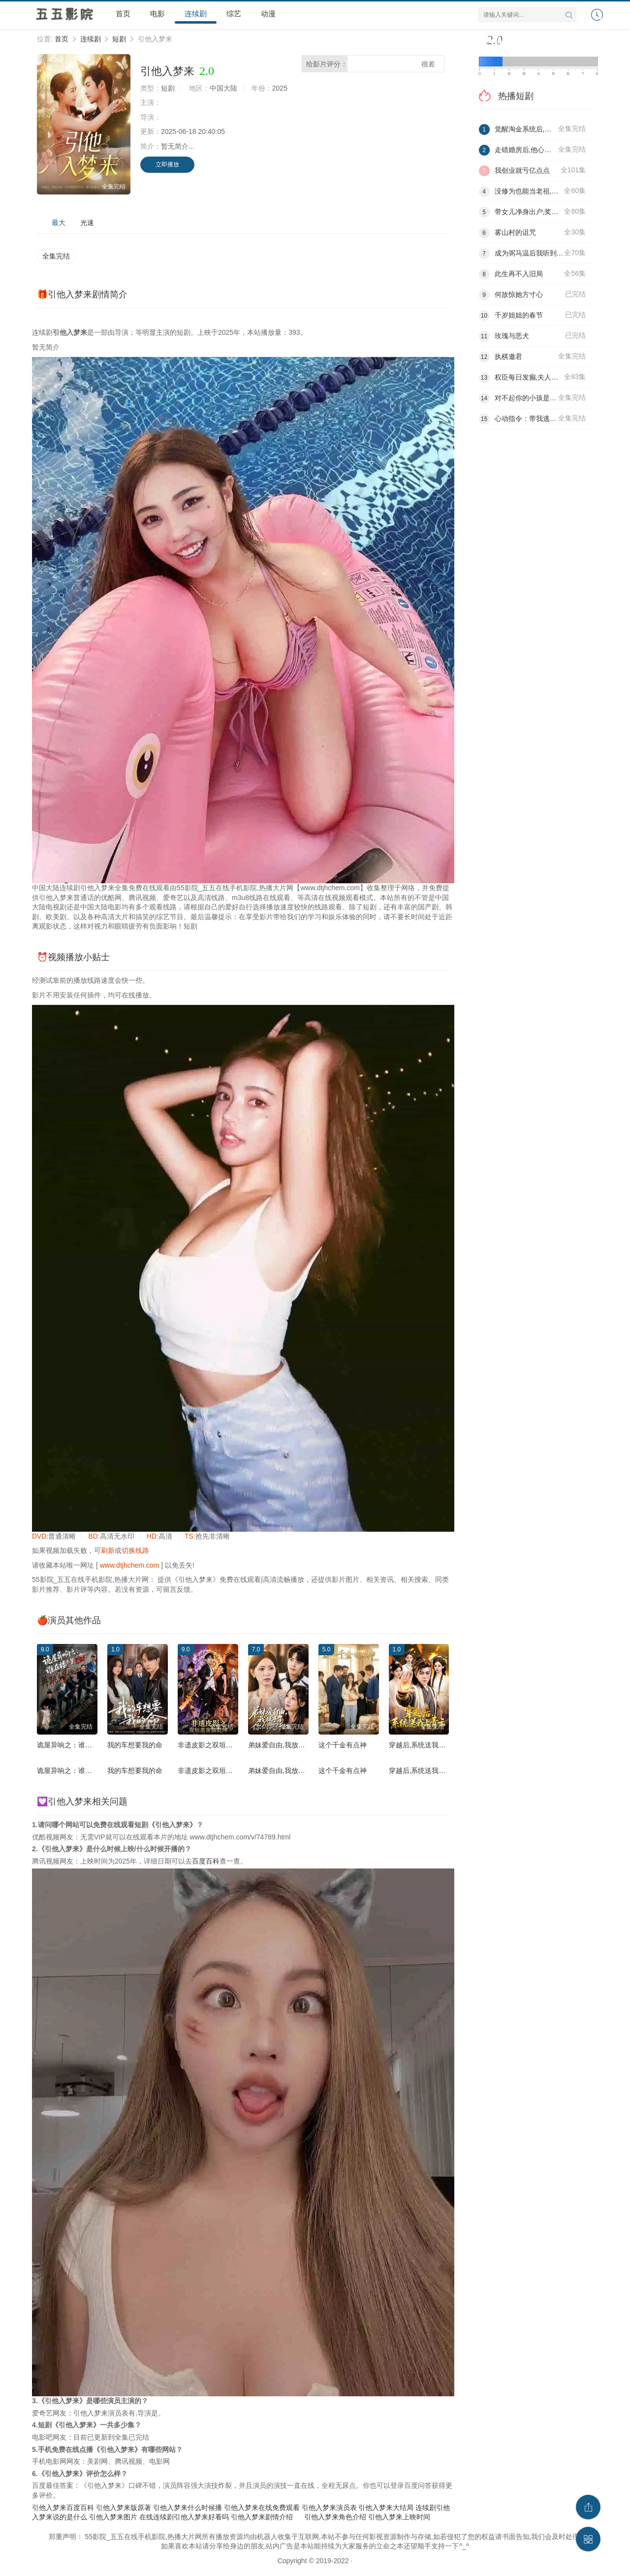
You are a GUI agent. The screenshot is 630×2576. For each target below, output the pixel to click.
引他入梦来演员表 (329, 2508)
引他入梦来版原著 (123, 2508)
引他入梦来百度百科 (63, 2508)
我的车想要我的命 (134, 1745)
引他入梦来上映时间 (399, 2517)
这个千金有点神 (342, 1745)
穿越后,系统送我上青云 (424, 1745)
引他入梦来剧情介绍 (262, 2517)
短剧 (119, 39)
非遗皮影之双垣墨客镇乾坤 (219, 1745)
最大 (58, 222)
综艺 (233, 13)
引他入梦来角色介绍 (335, 2517)
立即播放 (167, 164)
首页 (123, 13)
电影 (157, 13)
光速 (87, 222)
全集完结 (56, 256)
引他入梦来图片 (113, 2517)
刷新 (108, 1550)
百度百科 (206, 1861)
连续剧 (196, 13)
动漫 (268, 13)
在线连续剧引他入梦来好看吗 (184, 2517)
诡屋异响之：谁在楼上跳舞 (78, 1745)
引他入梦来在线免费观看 (262, 2508)
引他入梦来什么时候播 (187, 2508)
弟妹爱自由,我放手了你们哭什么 (297, 1745)
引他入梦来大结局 (385, 2508)
